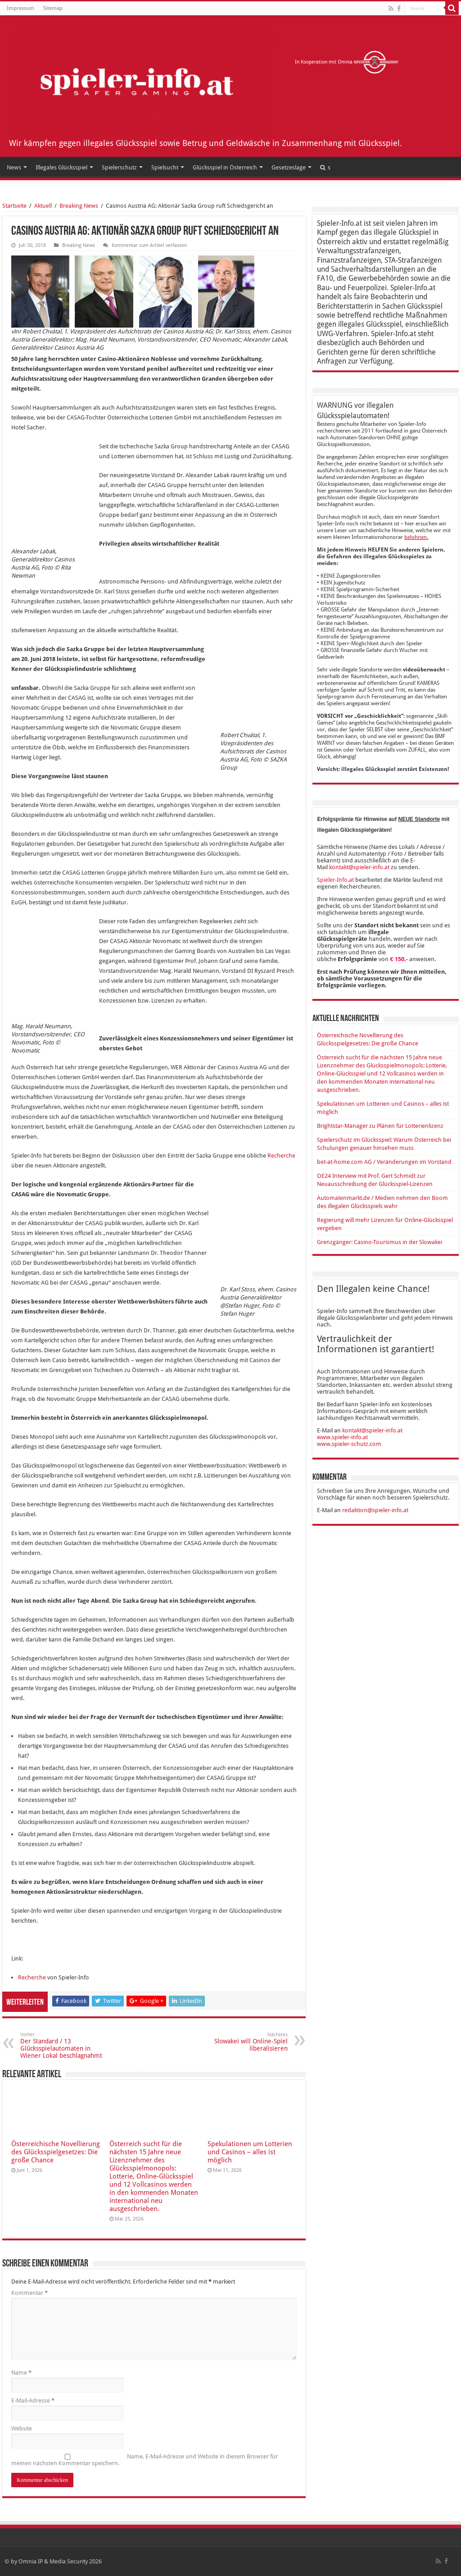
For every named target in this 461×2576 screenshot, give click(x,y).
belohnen (415, 537)
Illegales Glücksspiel (61, 167)
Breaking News (78, 205)
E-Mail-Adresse (32, 2400)
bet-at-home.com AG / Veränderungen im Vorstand (384, 1161)
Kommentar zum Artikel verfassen (149, 245)
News (14, 167)
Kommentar (29, 2292)
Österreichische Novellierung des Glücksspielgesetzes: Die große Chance (55, 2152)
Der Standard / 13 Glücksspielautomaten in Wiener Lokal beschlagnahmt (66, 2045)
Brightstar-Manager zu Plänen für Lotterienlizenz (380, 1125)
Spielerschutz (119, 167)
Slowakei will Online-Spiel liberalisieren (241, 2042)
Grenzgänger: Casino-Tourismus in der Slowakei (379, 1242)
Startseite (14, 205)
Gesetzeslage (288, 167)
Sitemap (53, 8)
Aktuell (43, 205)
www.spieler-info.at (342, 1437)
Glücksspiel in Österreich (225, 167)
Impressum (20, 8)
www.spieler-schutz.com (349, 1444)
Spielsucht (164, 167)
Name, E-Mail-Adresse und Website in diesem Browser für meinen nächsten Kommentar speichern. (144, 2460)
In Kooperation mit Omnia (347, 62)
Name (21, 2372)
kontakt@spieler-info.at (359, 867)
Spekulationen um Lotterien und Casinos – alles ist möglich (250, 2152)
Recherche (281, 1155)
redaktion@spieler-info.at (375, 1510)
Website (21, 2428)
